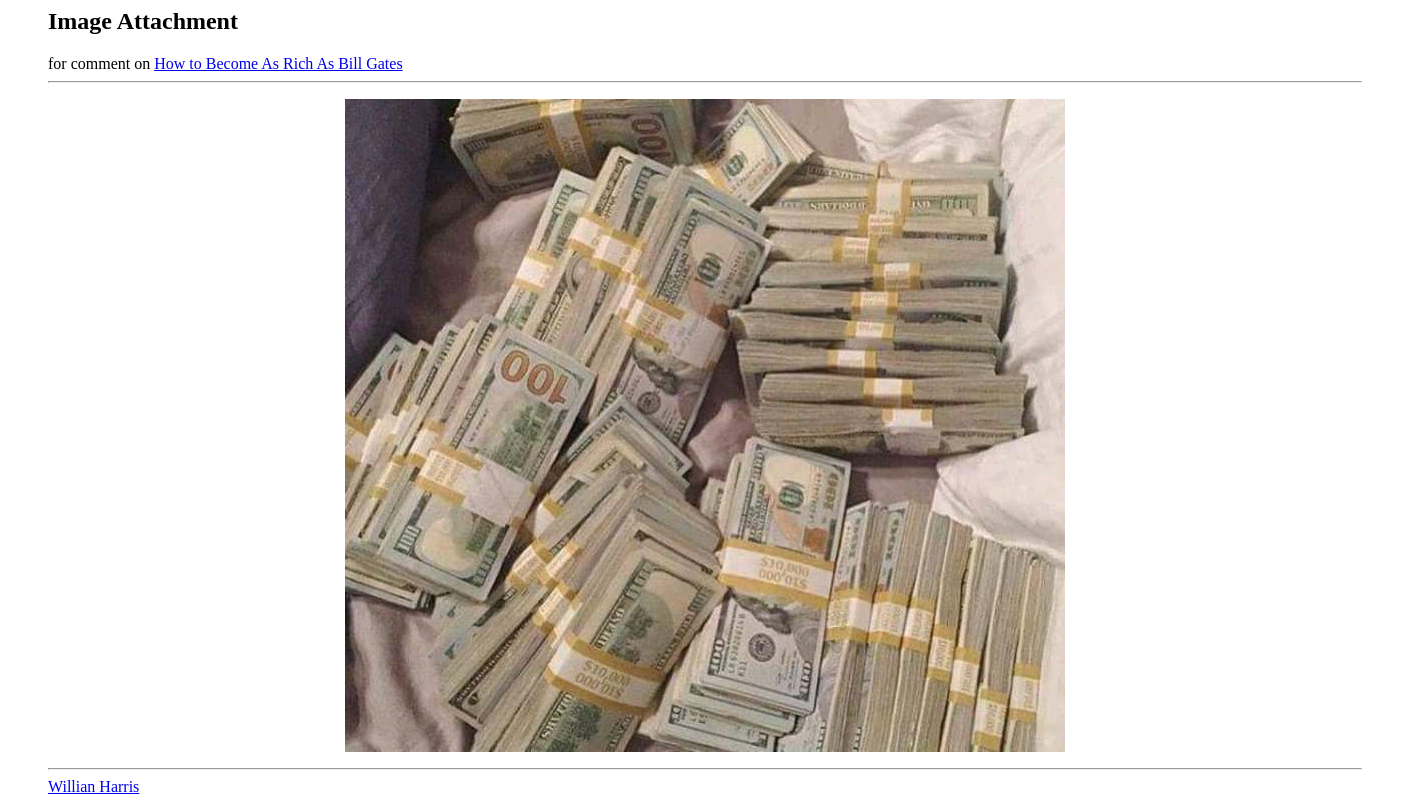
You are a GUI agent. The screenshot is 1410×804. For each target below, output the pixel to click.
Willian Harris (93, 786)
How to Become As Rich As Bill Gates (278, 63)
